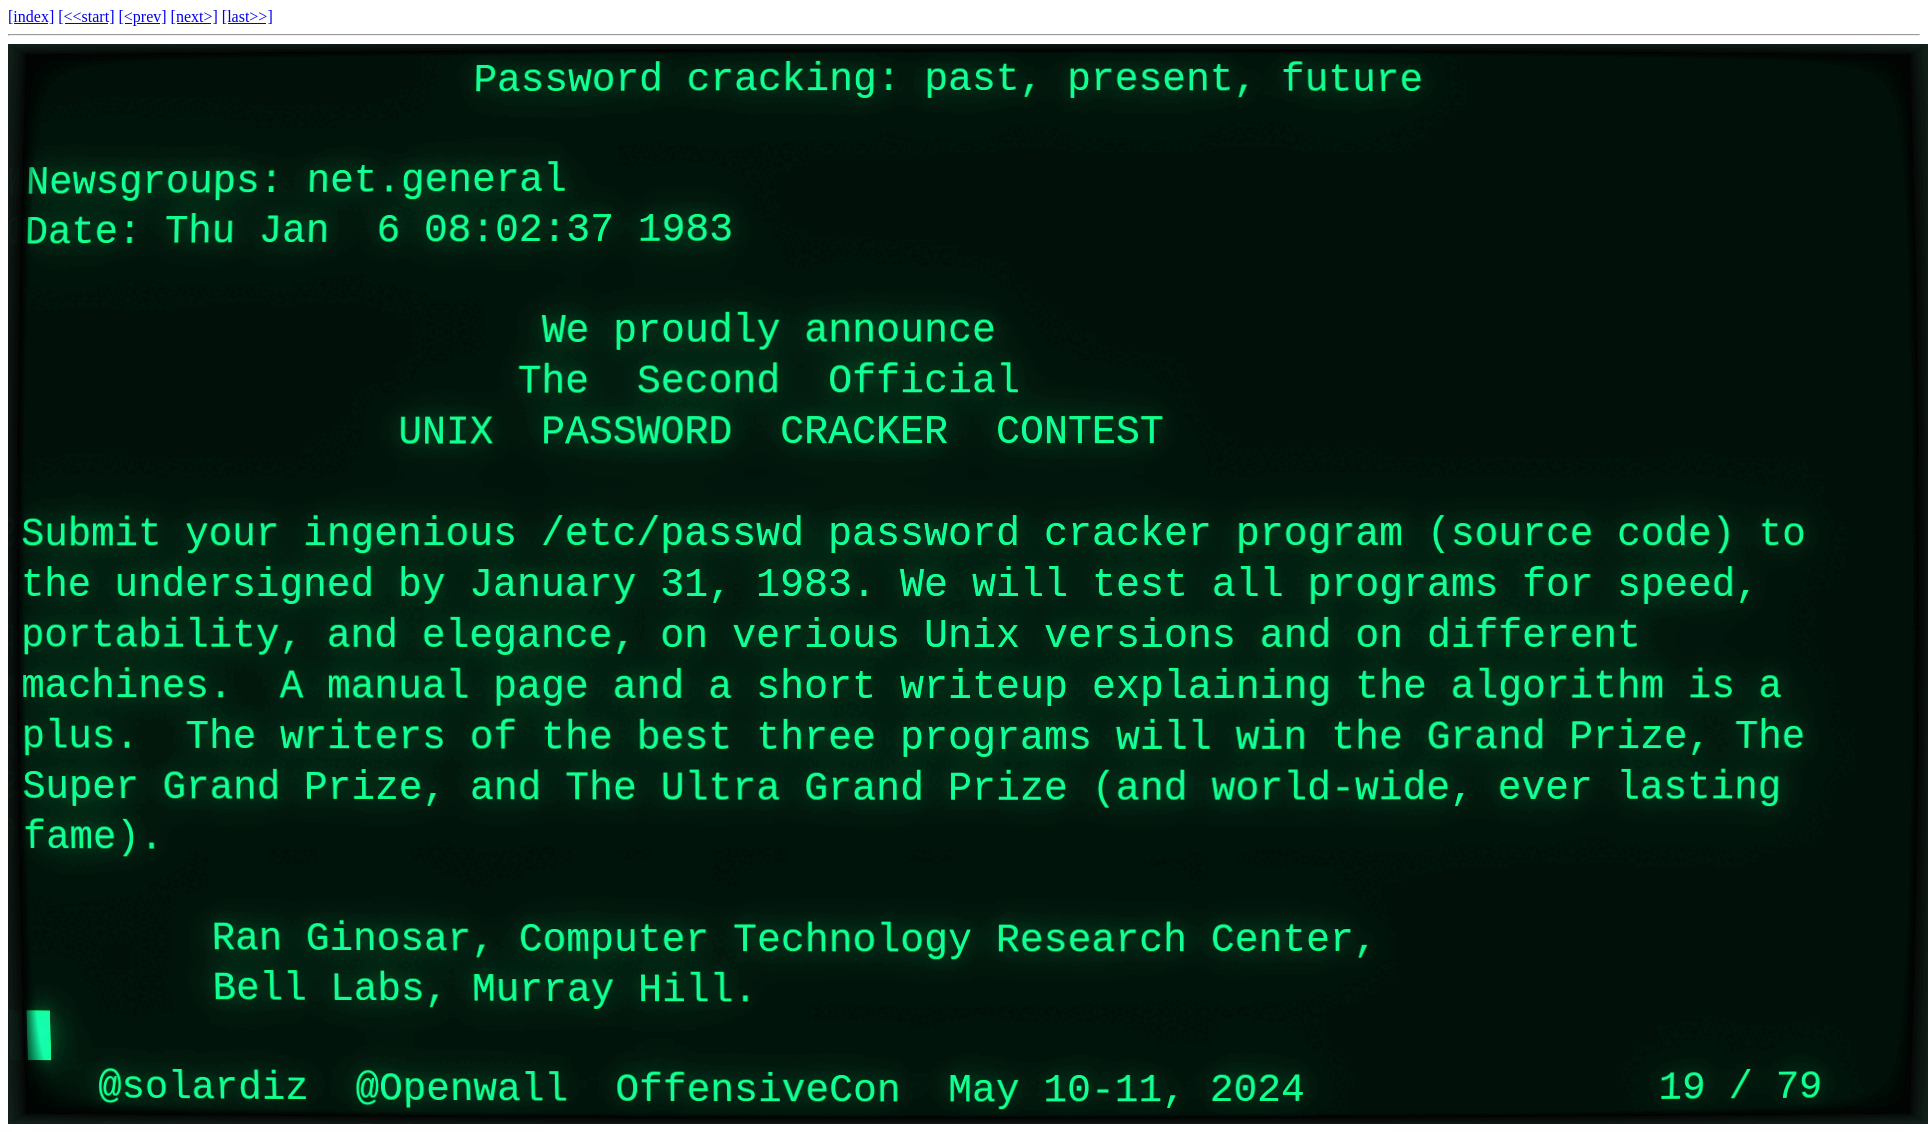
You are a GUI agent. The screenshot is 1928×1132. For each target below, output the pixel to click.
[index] (31, 16)
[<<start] (86, 16)
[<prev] (142, 16)
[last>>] (247, 16)
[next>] (194, 16)
